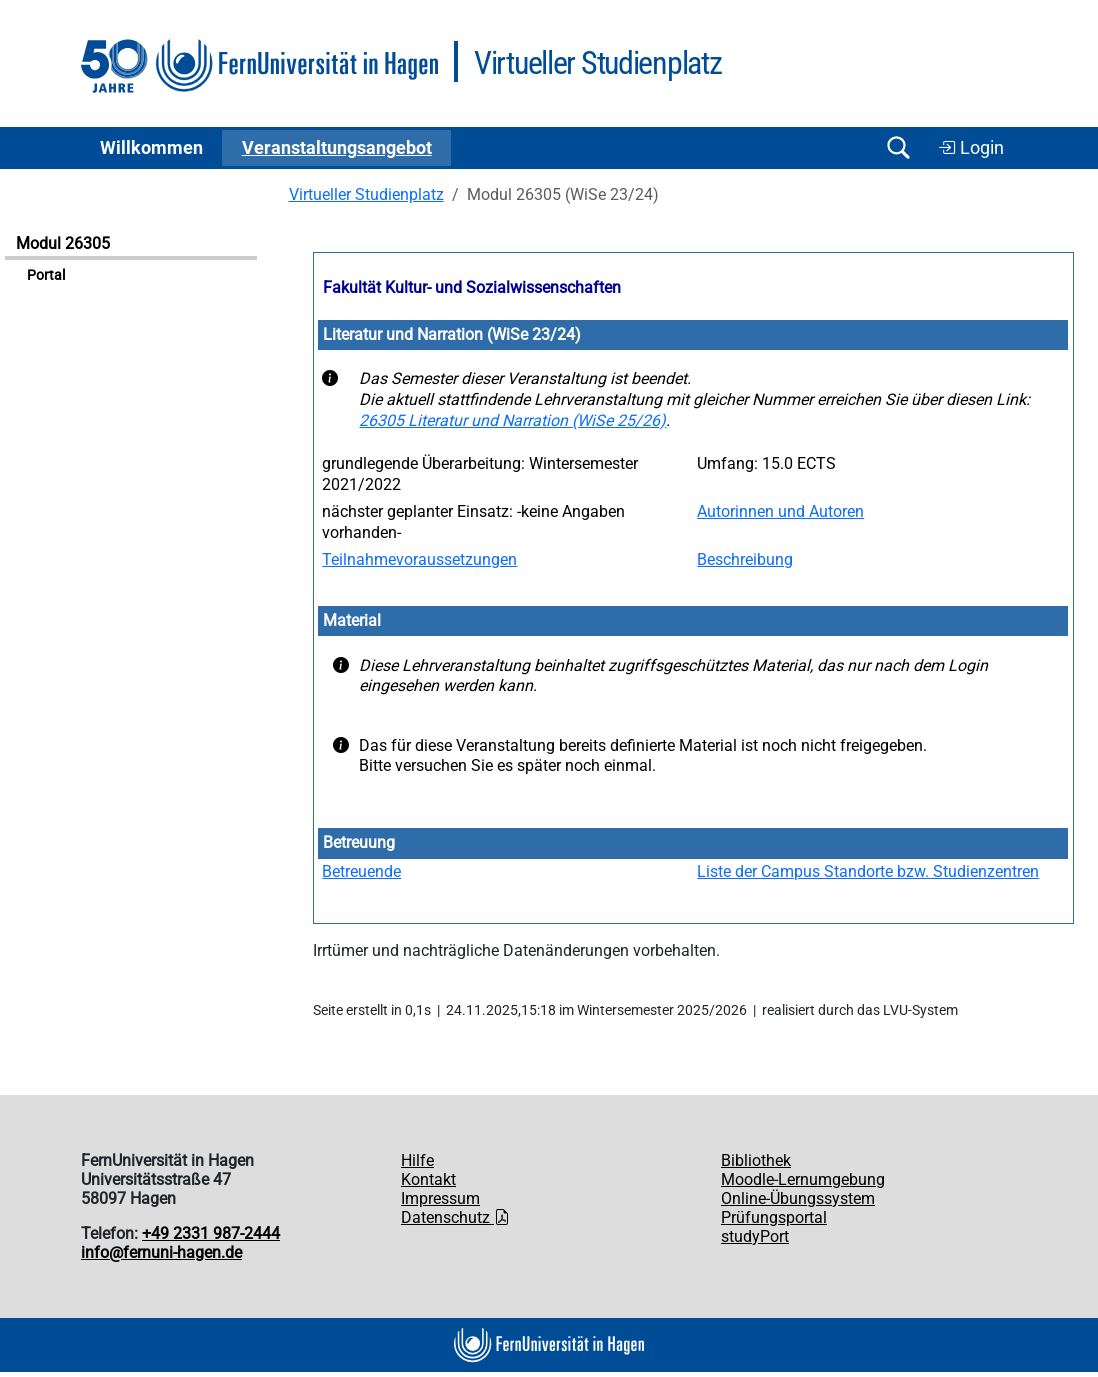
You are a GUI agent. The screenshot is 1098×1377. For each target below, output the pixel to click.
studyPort (755, 1236)
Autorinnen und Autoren (780, 511)
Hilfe (417, 1160)
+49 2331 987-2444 (211, 1233)
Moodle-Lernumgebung (803, 1179)
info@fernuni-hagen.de (161, 1252)
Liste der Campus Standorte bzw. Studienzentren (868, 871)
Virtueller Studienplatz (366, 194)
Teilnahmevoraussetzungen (419, 559)
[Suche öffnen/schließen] (898, 147)
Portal (46, 275)
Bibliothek (756, 1160)
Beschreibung (745, 559)
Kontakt (428, 1179)
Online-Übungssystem (798, 1198)
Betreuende (361, 871)
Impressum (440, 1198)
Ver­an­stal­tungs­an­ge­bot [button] (337, 148)
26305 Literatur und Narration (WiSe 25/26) (512, 420)
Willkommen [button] (151, 148)
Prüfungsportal (774, 1217)
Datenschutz (455, 1217)
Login (971, 148)
